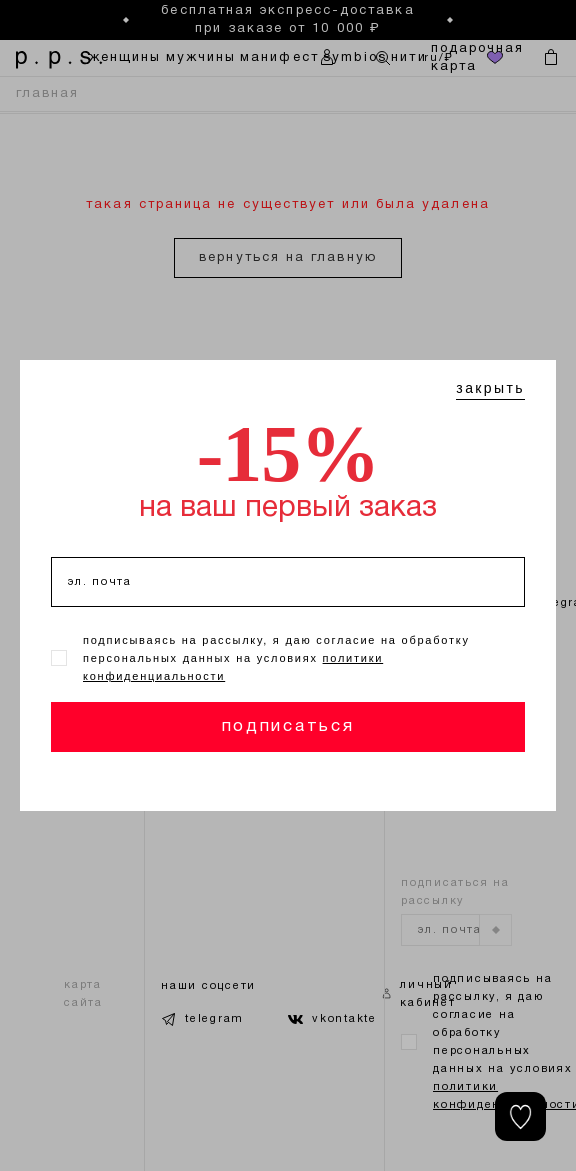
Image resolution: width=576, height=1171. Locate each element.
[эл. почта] (288, 582)
